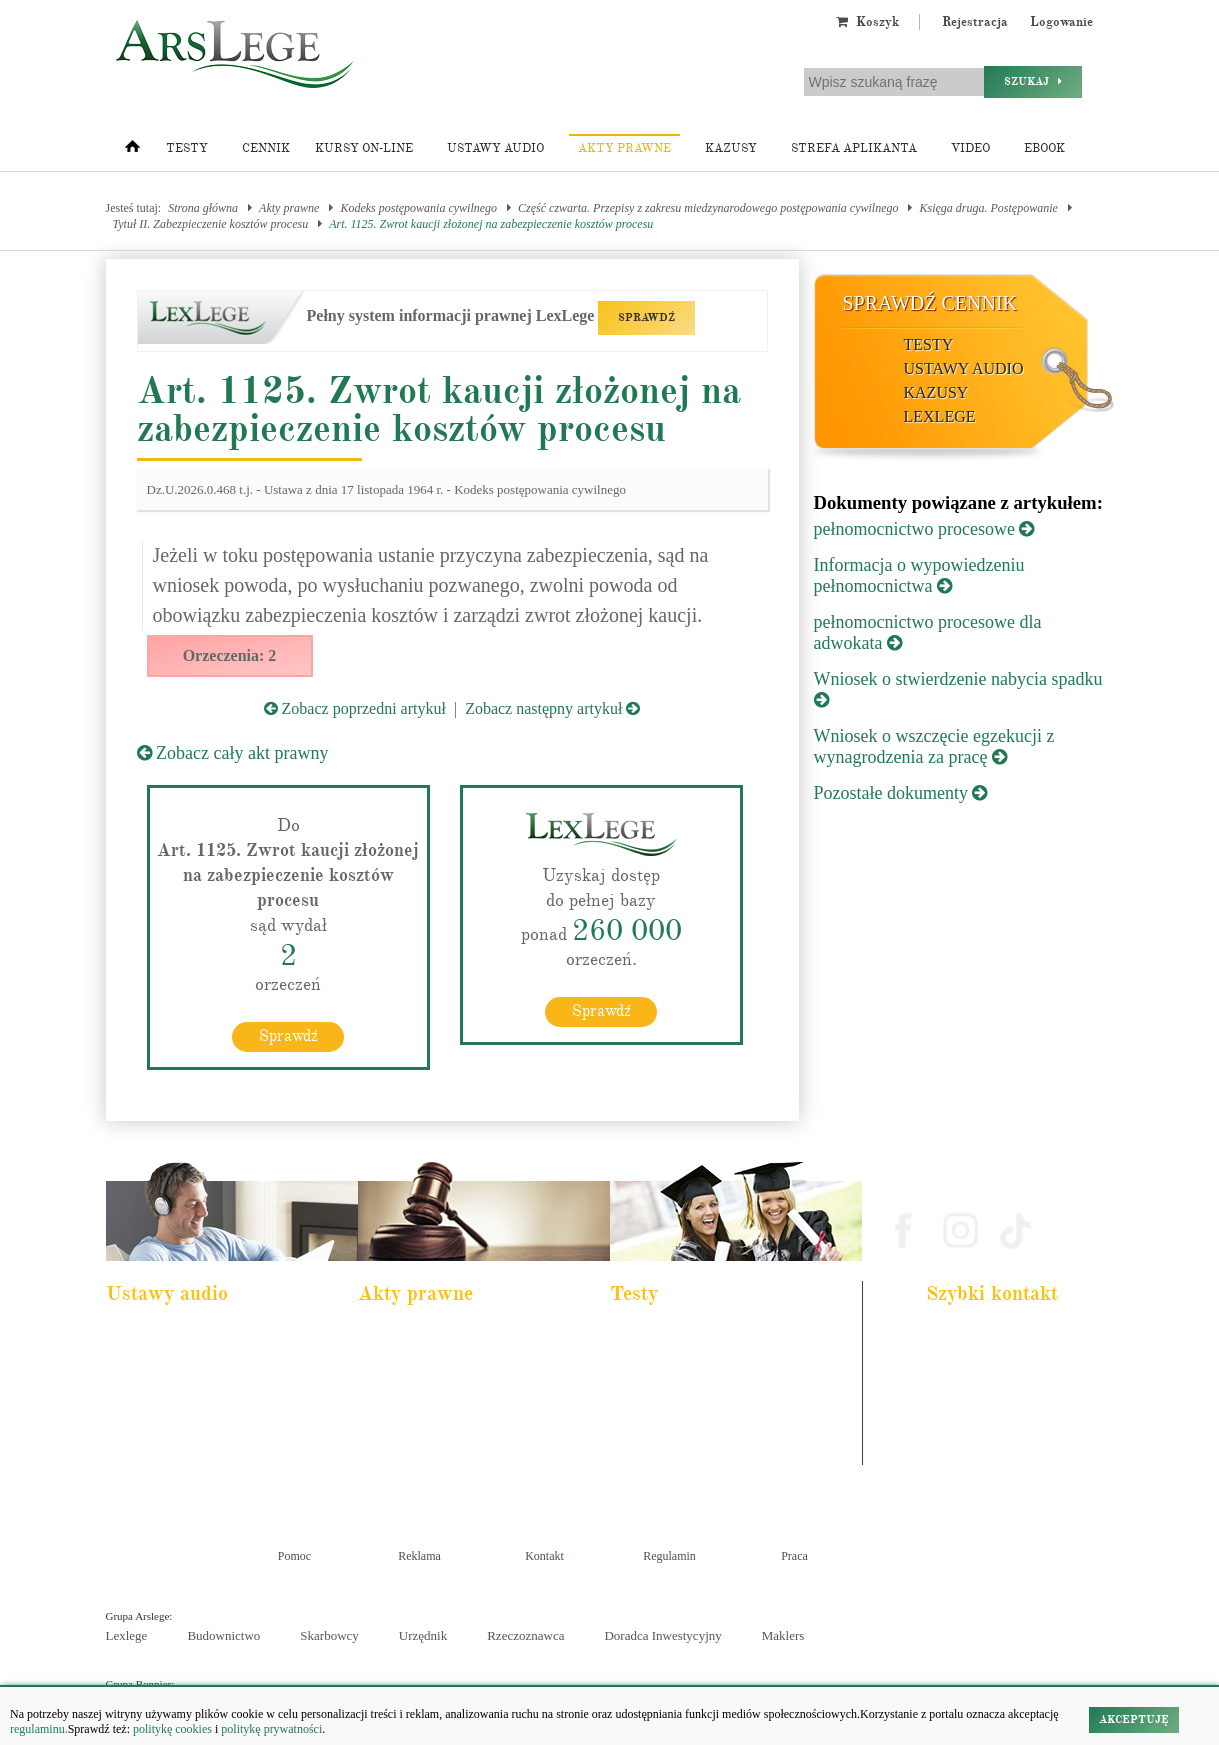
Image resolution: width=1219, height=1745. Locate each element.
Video (970, 148)
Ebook (1044, 148)
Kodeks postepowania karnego (188, 1471)
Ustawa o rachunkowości (176, 1444)
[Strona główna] (132, 151)
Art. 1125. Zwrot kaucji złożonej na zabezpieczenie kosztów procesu (491, 224)
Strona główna (203, 208)
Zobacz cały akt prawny (233, 753)
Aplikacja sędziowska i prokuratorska (708, 1417)
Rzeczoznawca (525, 1635)
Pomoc (294, 1556)
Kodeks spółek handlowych (434, 1417)
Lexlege (127, 1635)
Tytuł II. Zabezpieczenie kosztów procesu (211, 224)
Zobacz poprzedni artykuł (355, 708)
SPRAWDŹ (646, 317)
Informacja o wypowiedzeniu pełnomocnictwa (919, 575)
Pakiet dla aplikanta (164, 1336)
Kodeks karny (403, 1336)
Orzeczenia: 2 (230, 655)
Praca (794, 1556)
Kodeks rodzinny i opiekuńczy (440, 1390)
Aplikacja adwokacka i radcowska (700, 1336)
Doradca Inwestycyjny (662, 1635)
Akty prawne (624, 148)
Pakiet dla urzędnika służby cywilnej (202, 1363)
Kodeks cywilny (157, 1390)
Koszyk (867, 22)
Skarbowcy (329, 1635)
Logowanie (1061, 22)
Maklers (783, 1635)
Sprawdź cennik (930, 303)
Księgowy (647, 1471)
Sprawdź (288, 1036)
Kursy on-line (364, 148)
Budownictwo (223, 1635)
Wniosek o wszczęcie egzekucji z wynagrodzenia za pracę (934, 746)
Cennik (266, 148)
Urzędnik (423, 1635)
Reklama (419, 1556)
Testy (187, 148)
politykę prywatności (271, 1729)
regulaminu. (39, 1729)
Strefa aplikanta (854, 148)
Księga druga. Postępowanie (988, 208)
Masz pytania (964, 1454)
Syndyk (642, 1444)
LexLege (940, 416)
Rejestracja (975, 22)
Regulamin (669, 1556)
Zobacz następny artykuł (552, 708)
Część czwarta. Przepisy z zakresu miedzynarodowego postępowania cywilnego (708, 208)
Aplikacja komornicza (673, 1363)
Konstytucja (399, 1471)
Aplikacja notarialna (670, 1390)
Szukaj (1033, 81)
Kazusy (731, 148)
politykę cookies (172, 1729)
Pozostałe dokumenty (901, 793)
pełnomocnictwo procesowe (924, 529)
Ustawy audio (495, 148)
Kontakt (544, 1556)
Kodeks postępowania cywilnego (418, 208)
